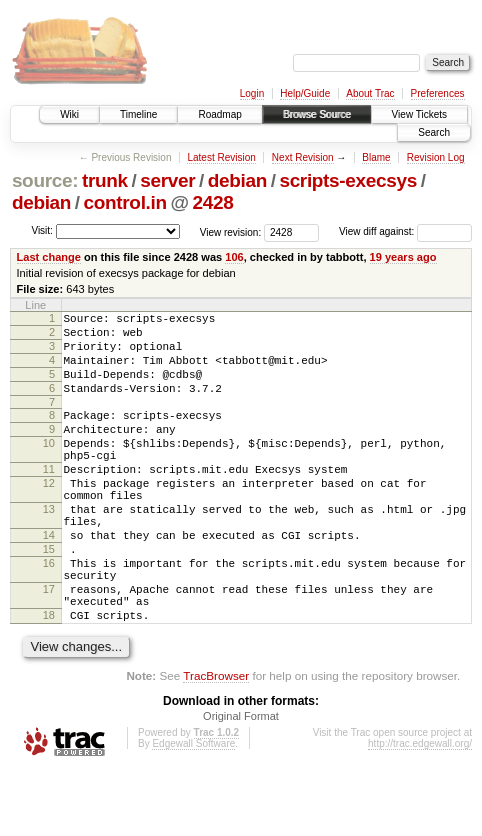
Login (252, 93)
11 (49, 499)
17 (49, 646)
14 (49, 580)
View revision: (231, 231)
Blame (376, 157)
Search (434, 132)
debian (237, 180)
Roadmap (219, 114)
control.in (125, 202)
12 (49, 516)
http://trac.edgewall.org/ (420, 809)
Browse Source (317, 114)
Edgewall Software (193, 809)
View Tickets (419, 114)
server (167, 180)
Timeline (138, 114)
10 (49, 467)
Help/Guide (305, 93)
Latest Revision (221, 157)
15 (49, 597)
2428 (212, 202)
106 (234, 257)
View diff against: (405, 231)
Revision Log (436, 157)
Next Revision (303, 157)
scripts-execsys (347, 180)
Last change (49, 257)
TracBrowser (216, 741)
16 (49, 614)
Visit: (42, 230)
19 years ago (403, 257)
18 (49, 678)
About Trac (370, 93)
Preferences (438, 93)
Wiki (69, 114)
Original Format (241, 782)
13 (49, 548)
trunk (105, 180)
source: (45, 180)
